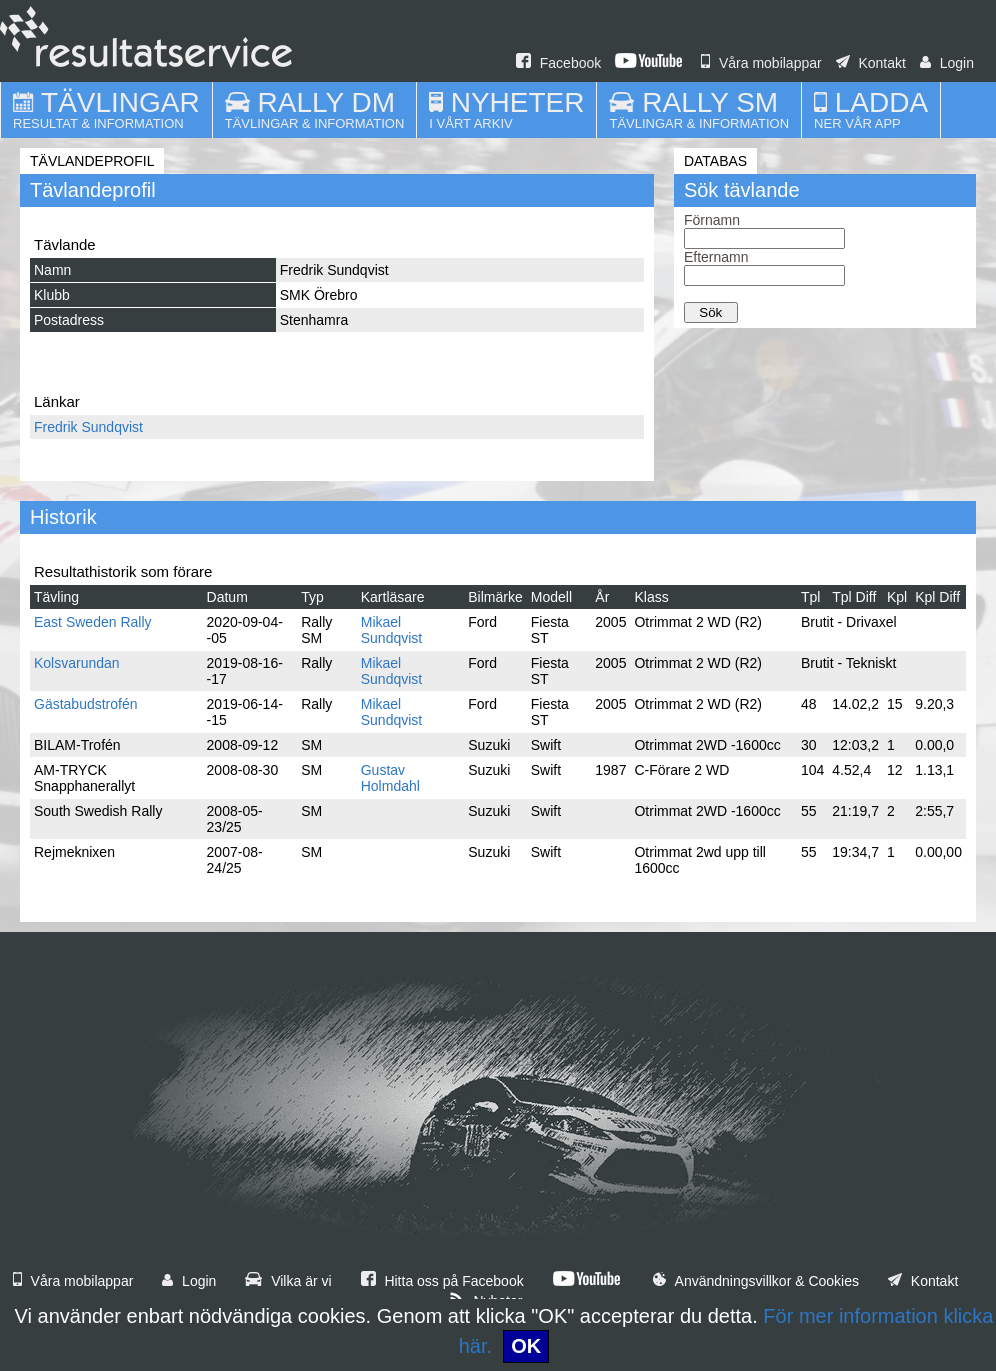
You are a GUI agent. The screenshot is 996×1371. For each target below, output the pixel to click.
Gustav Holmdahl (390, 778)
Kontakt (871, 63)
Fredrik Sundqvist (88, 427)
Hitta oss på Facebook (442, 1281)
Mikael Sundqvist (391, 630)
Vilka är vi (288, 1281)
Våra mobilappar (761, 63)
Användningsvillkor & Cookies (756, 1281)
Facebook (558, 63)
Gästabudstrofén (86, 704)
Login (947, 63)
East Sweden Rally (93, 622)
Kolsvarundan (77, 663)
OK (526, 1346)
